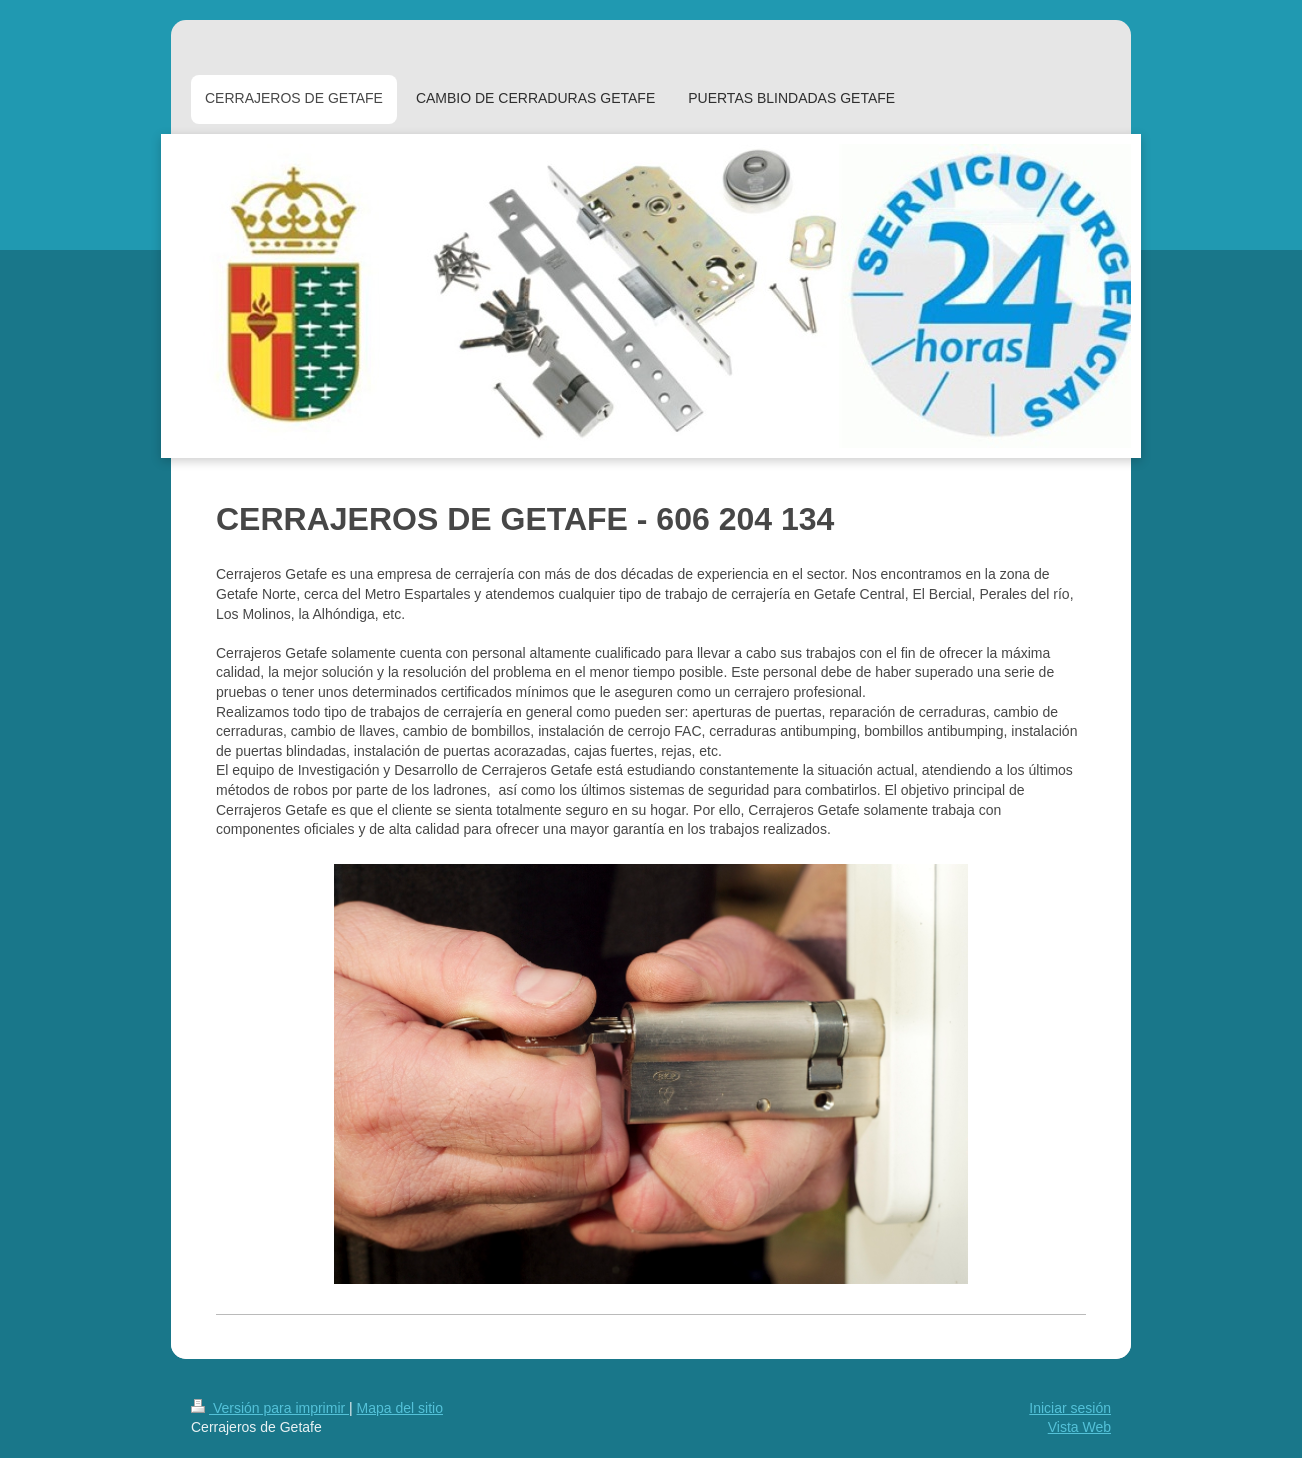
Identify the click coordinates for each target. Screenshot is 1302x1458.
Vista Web (1079, 1427)
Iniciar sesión (1070, 1408)
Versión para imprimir (270, 1408)
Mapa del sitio (400, 1408)
